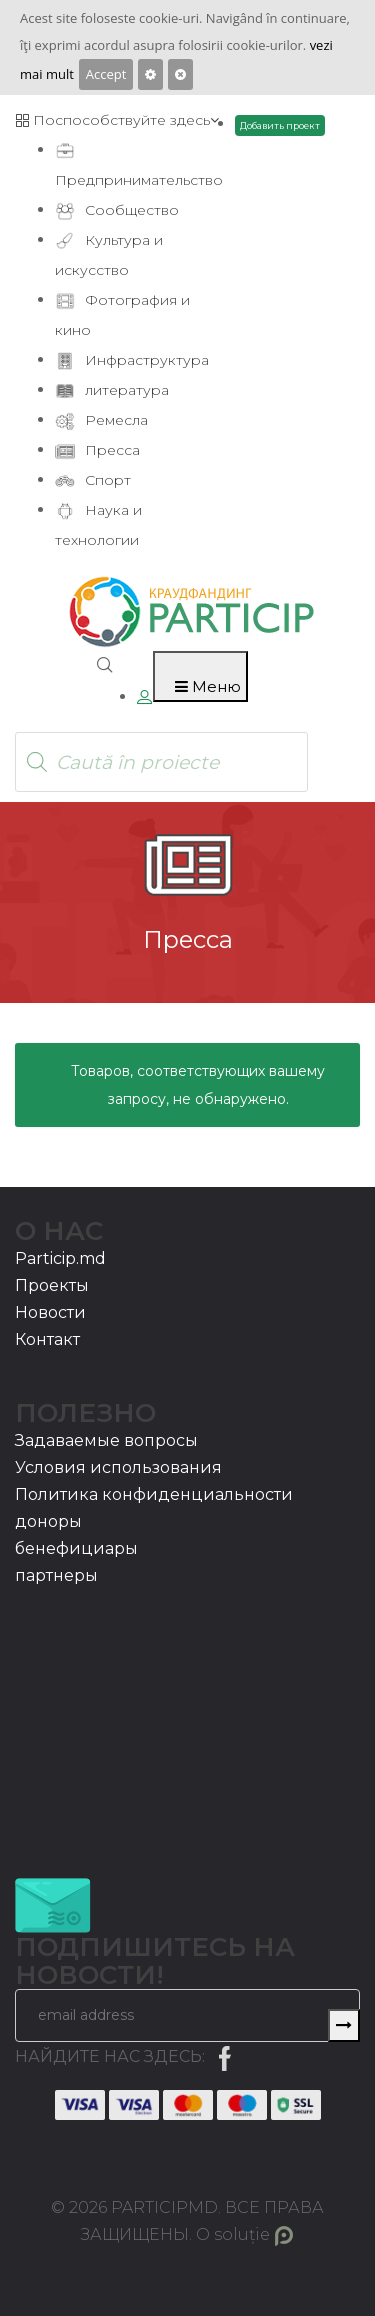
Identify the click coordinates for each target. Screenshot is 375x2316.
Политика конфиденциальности (154, 1494)
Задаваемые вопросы (106, 1440)
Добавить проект (280, 125)
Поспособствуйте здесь (117, 120)
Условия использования (118, 1467)
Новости (50, 1312)
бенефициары (76, 1548)
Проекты (52, 1285)
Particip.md (60, 1258)
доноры (48, 1521)
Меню (208, 686)
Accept (106, 74)
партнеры (56, 1575)
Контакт (47, 1339)
